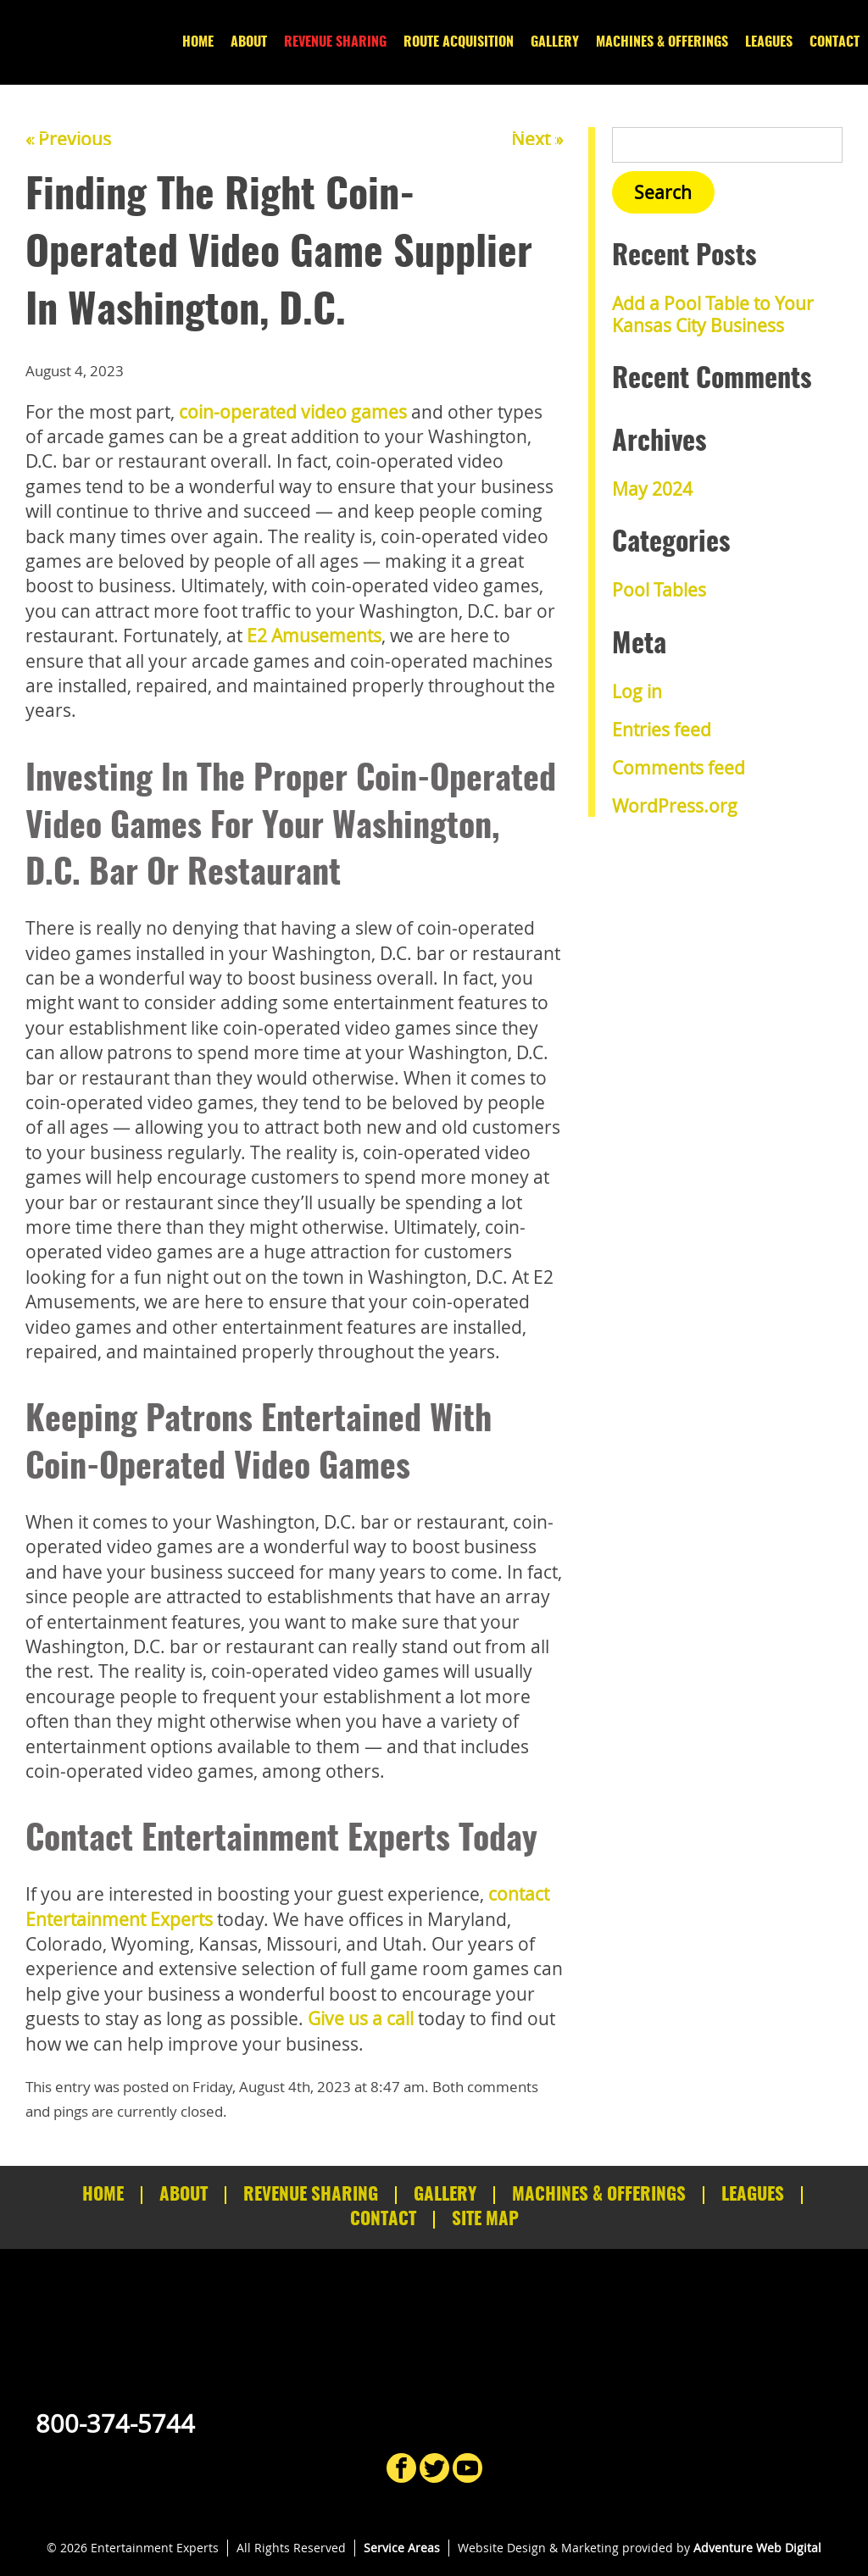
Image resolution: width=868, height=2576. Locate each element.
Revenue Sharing (335, 42)
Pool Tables (659, 590)
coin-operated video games (293, 412)
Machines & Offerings (662, 42)
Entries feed (661, 729)
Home (198, 42)
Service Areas (402, 2548)
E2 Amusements (314, 635)
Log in (637, 691)
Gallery (555, 42)
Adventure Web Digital (757, 2548)
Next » (537, 139)
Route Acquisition (458, 42)
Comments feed (678, 768)
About (249, 42)
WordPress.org (674, 806)
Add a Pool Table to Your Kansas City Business (713, 313)
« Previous (68, 139)
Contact (835, 42)
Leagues (769, 42)
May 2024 (652, 489)
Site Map (485, 2220)
